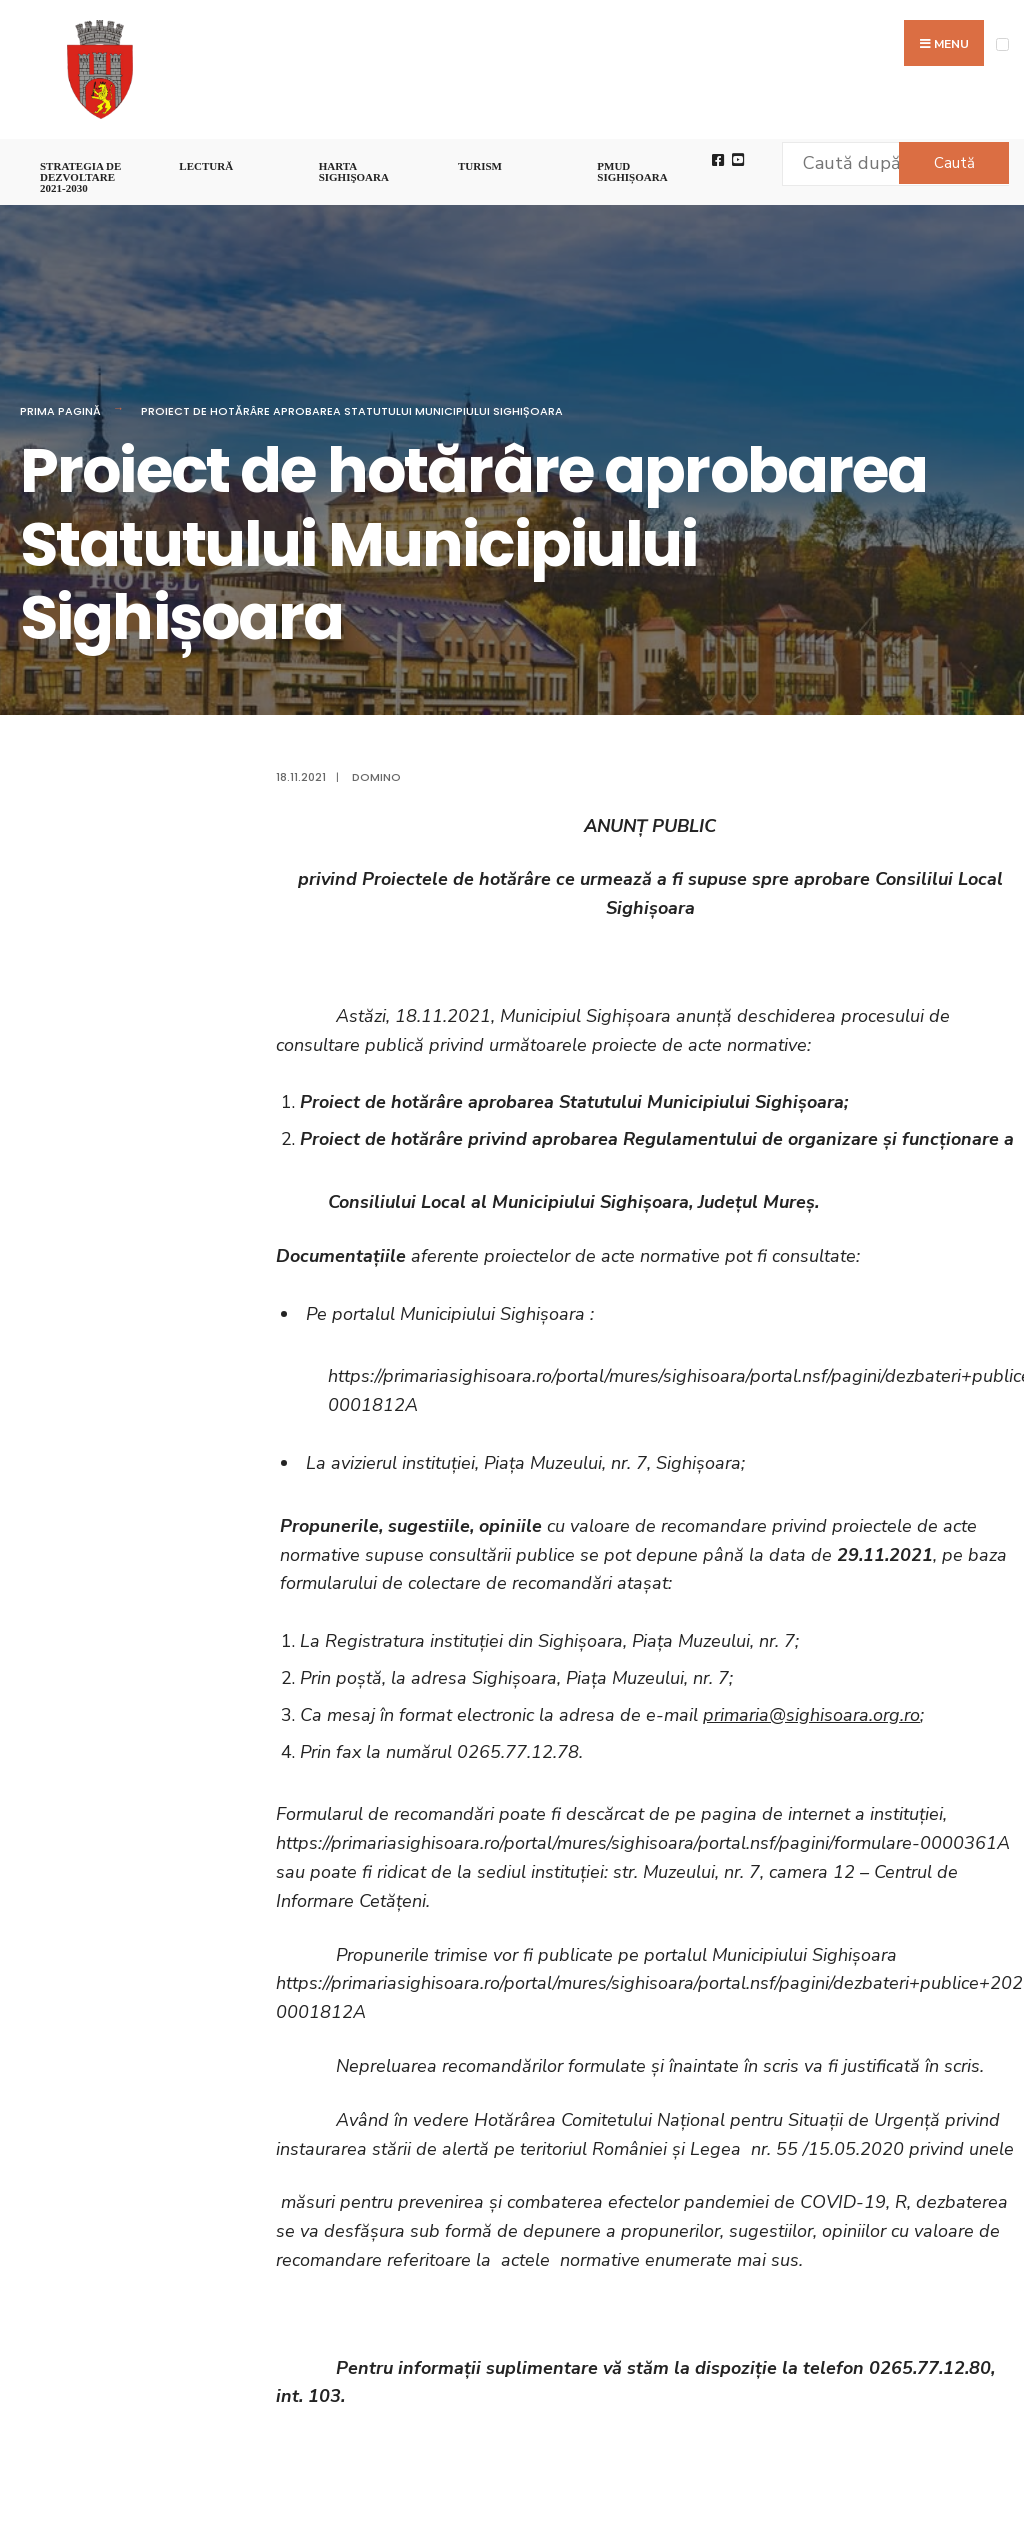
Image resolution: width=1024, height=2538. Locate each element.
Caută (954, 163)
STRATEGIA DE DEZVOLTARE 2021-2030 (80, 177)
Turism (480, 166)
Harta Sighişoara (354, 171)
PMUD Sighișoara (632, 171)
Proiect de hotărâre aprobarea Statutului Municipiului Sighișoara (352, 411)
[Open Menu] (1002, 44)
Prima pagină (60, 411)
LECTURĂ (206, 166)
